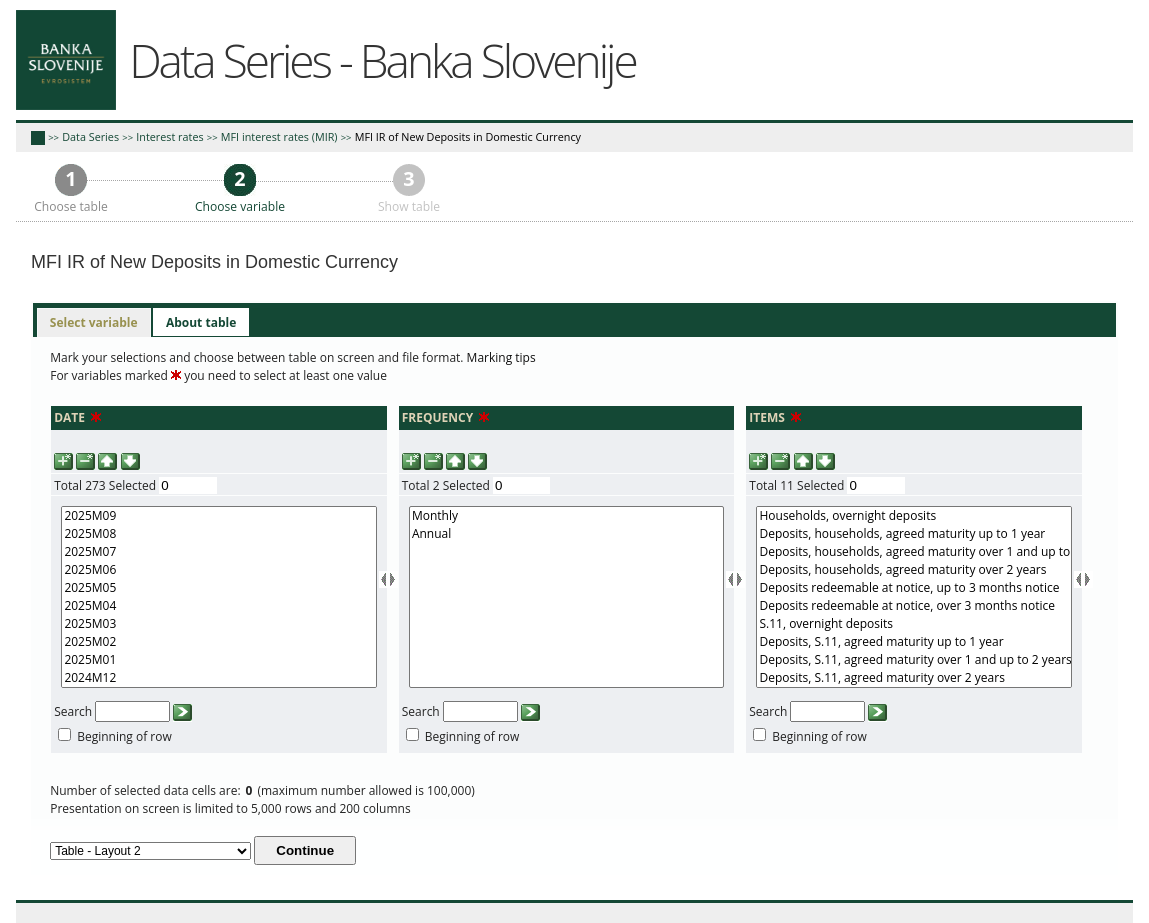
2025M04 (218, 606)
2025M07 (218, 552)
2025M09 (218, 516)
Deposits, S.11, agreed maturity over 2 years (913, 678)
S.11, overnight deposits (913, 624)
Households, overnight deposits (913, 516)
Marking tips (501, 357)
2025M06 (218, 570)
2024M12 (218, 678)
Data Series (90, 136)
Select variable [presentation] (94, 322)
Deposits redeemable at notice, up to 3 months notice (913, 588)
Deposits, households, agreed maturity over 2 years (913, 570)
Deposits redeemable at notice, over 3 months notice (913, 606)
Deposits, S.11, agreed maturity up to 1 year (913, 642)
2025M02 (218, 642)
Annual (566, 534)
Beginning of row (124, 736)
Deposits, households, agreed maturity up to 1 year (913, 534)
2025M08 (218, 534)
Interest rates (169, 136)
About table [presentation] (201, 322)
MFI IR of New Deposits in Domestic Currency (468, 136)
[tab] (94, 323)
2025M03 (218, 624)
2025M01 (218, 660)
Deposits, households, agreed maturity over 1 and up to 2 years (913, 552)
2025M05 (218, 588)
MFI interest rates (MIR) (279, 136)
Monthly (566, 516)
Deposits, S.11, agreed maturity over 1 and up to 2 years (913, 660)
